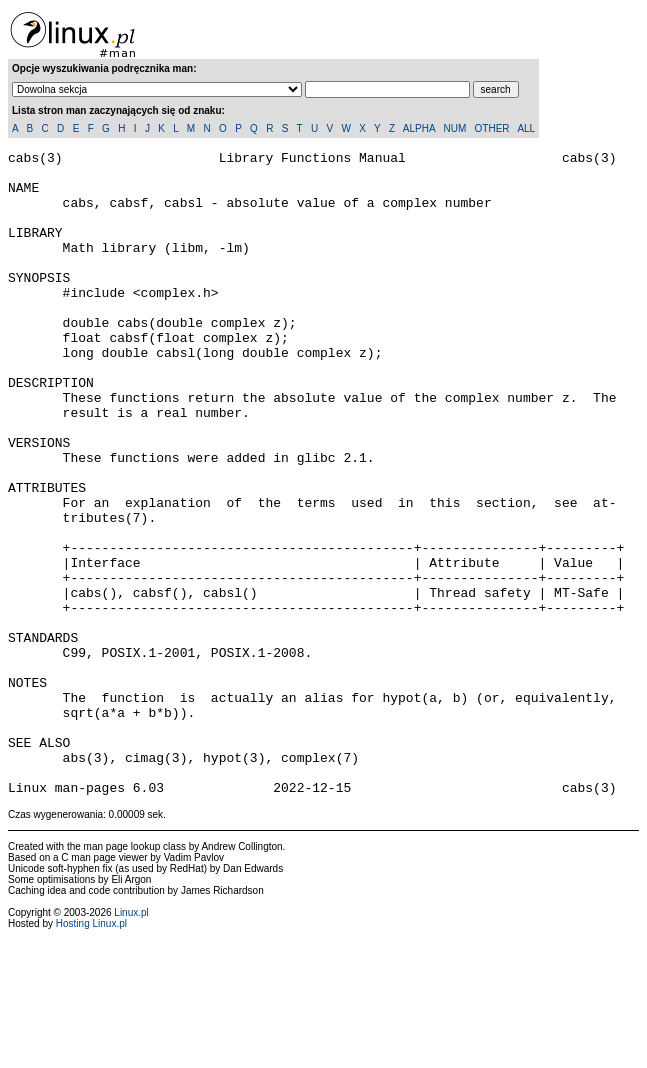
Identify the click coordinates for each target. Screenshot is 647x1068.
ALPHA (419, 128)
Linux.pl (131, 1041)
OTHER (492, 128)
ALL (526, 128)
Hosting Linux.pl (91, 1052)
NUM (454, 128)
